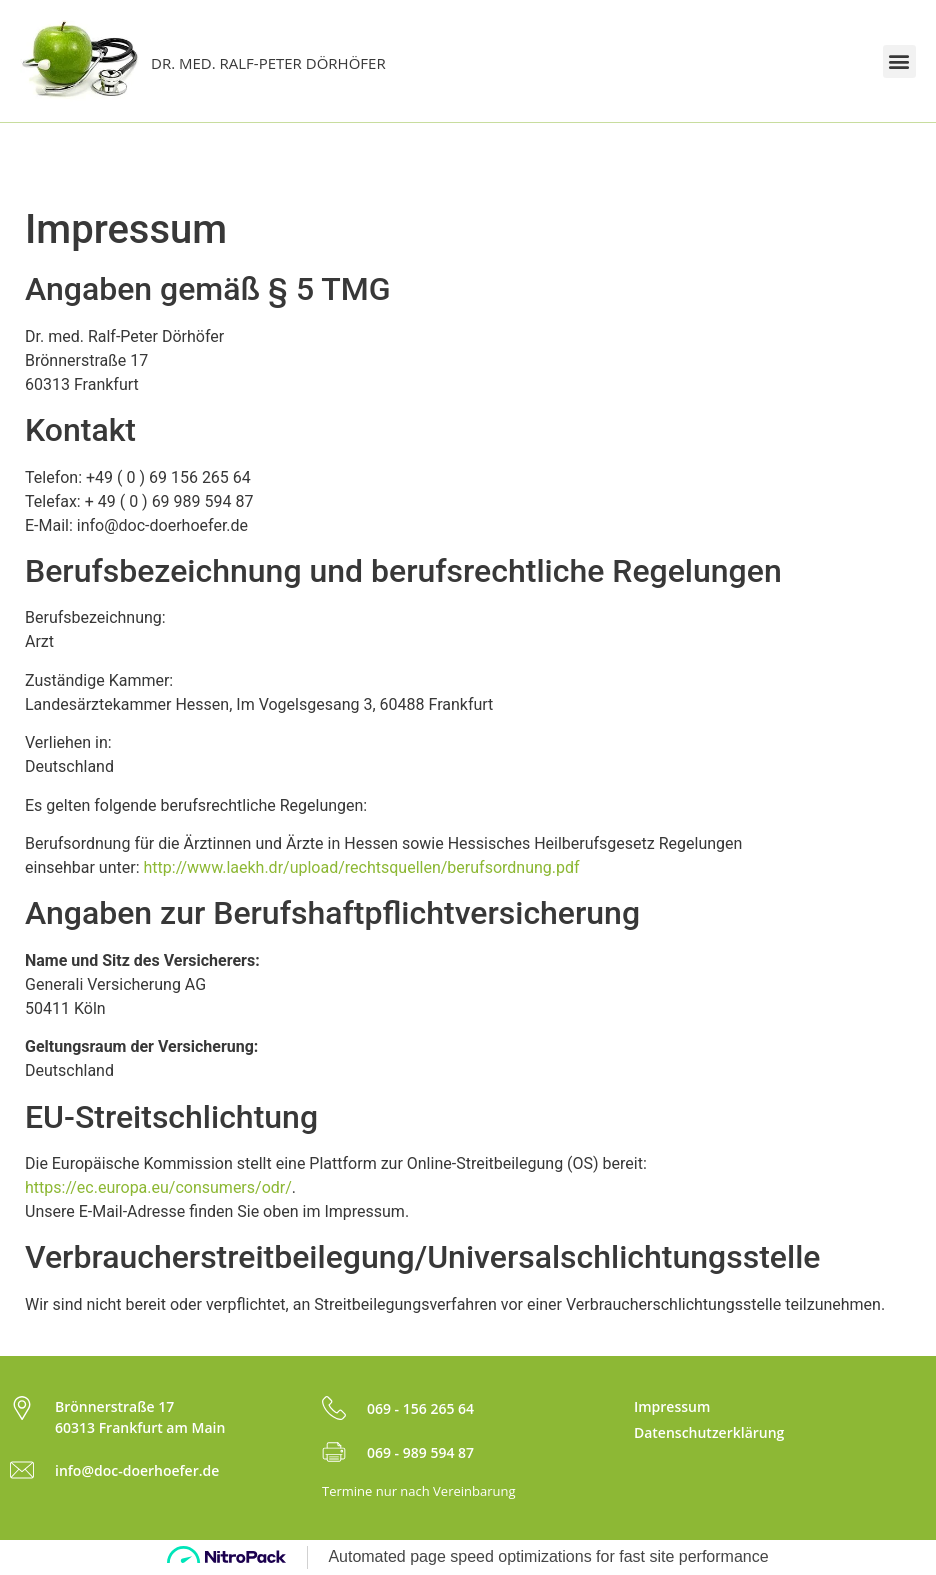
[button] (899, 61)
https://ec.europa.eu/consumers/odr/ (158, 1187)
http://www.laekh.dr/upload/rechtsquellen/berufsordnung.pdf (361, 867)
